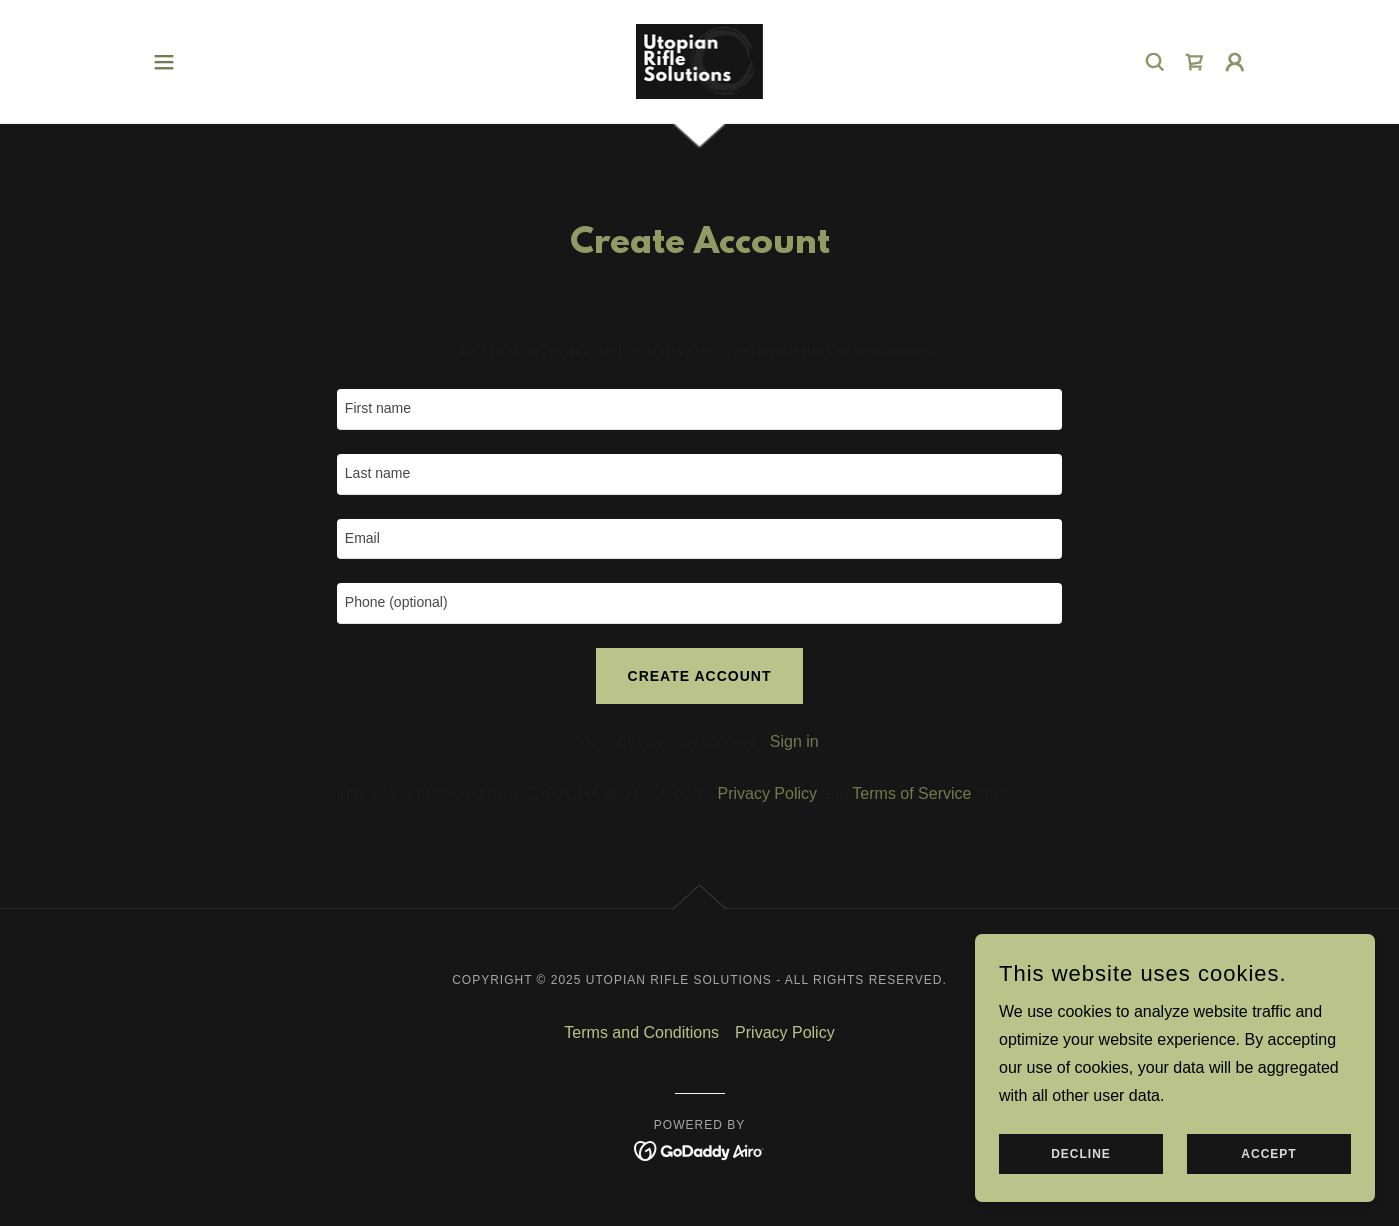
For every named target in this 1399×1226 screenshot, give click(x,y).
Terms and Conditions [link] (641, 1032)
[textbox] (699, 409)
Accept (1268, 1154)
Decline (1081, 1154)
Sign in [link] (794, 741)
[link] (700, 60)
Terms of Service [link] (911, 793)
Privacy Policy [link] (767, 793)
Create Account (700, 676)
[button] (164, 62)
